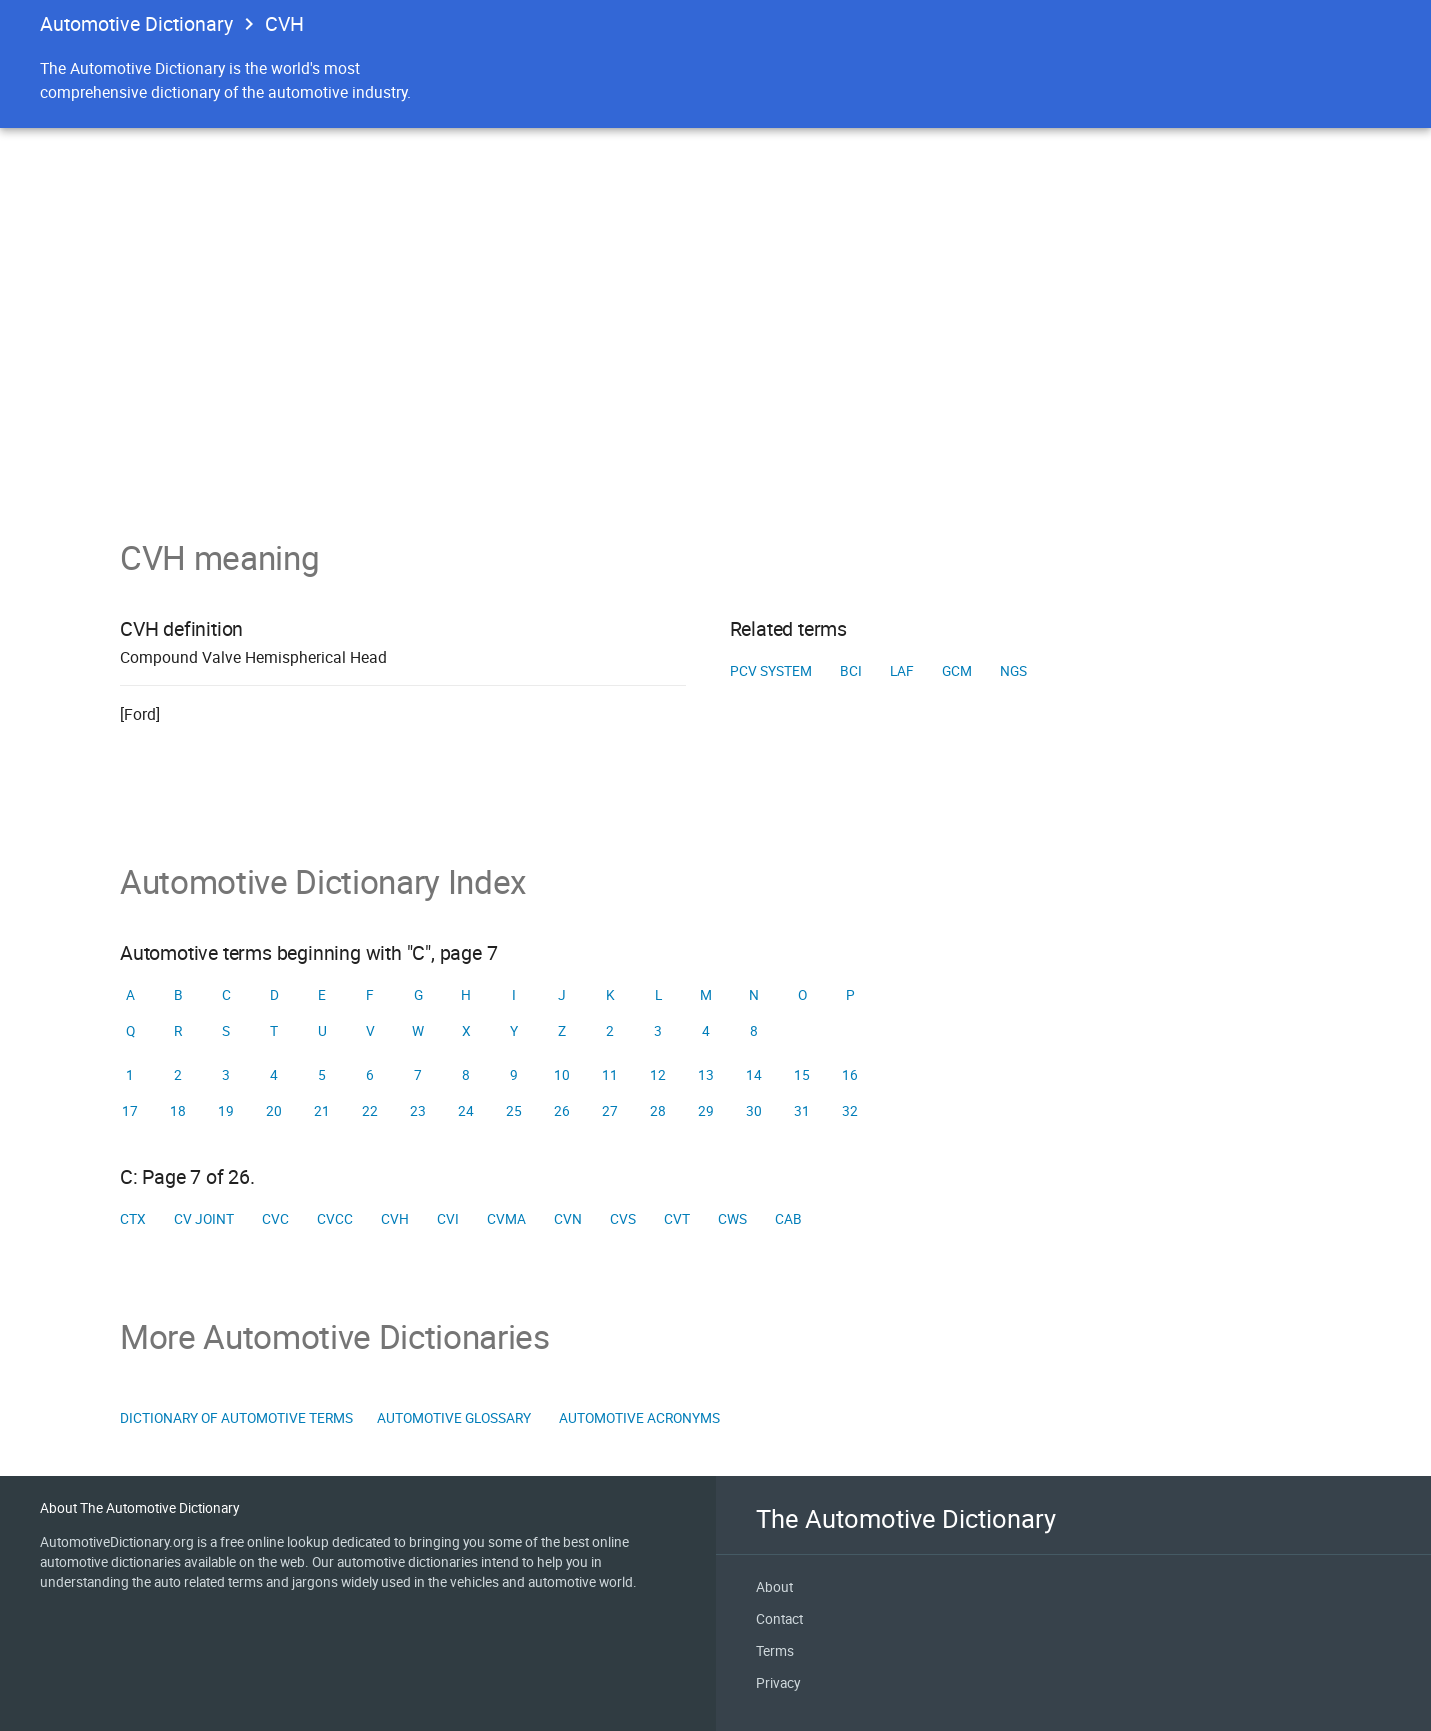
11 (610, 1075)
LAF (902, 671)
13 (706, 1075)
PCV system (771, 671)
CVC (275, 1219)
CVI (448, 1219)
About (774, 1587)
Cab (788, 1219)
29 (706, 1111)
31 (802, 1111)
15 (802, 1075)
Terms (775, 1651)
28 (658, 1111)
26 (562, 1111)
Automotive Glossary (454, 1418)
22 (370, 1111)
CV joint (204, 1219)
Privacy (778, 1683)
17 (130, 1111)
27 (610, 1111)
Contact (779, 1619)
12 (658, 1075)
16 (850, 1075)
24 (466, 1111)
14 (754, 1075)
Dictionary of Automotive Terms (236, 1418)
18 (178, 1111)
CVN (568, 1219)
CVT (677, 1219)
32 (850, 1111)
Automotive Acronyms (639, 1418)
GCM (957, 671)
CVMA (506, 1219)
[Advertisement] (715, 388)
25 (514, 1111)
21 (322, 1111)
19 (226, 1111)
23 (418, 1111)
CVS (623, 1219)
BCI (851, 671)
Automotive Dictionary (136, 23)
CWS (732, 1219)
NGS (1013, 671)
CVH (395, 1219)
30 (754, 1111)
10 (562, 1075)
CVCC (335, 1219)
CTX (133, 1219)
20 (274, 1111)
